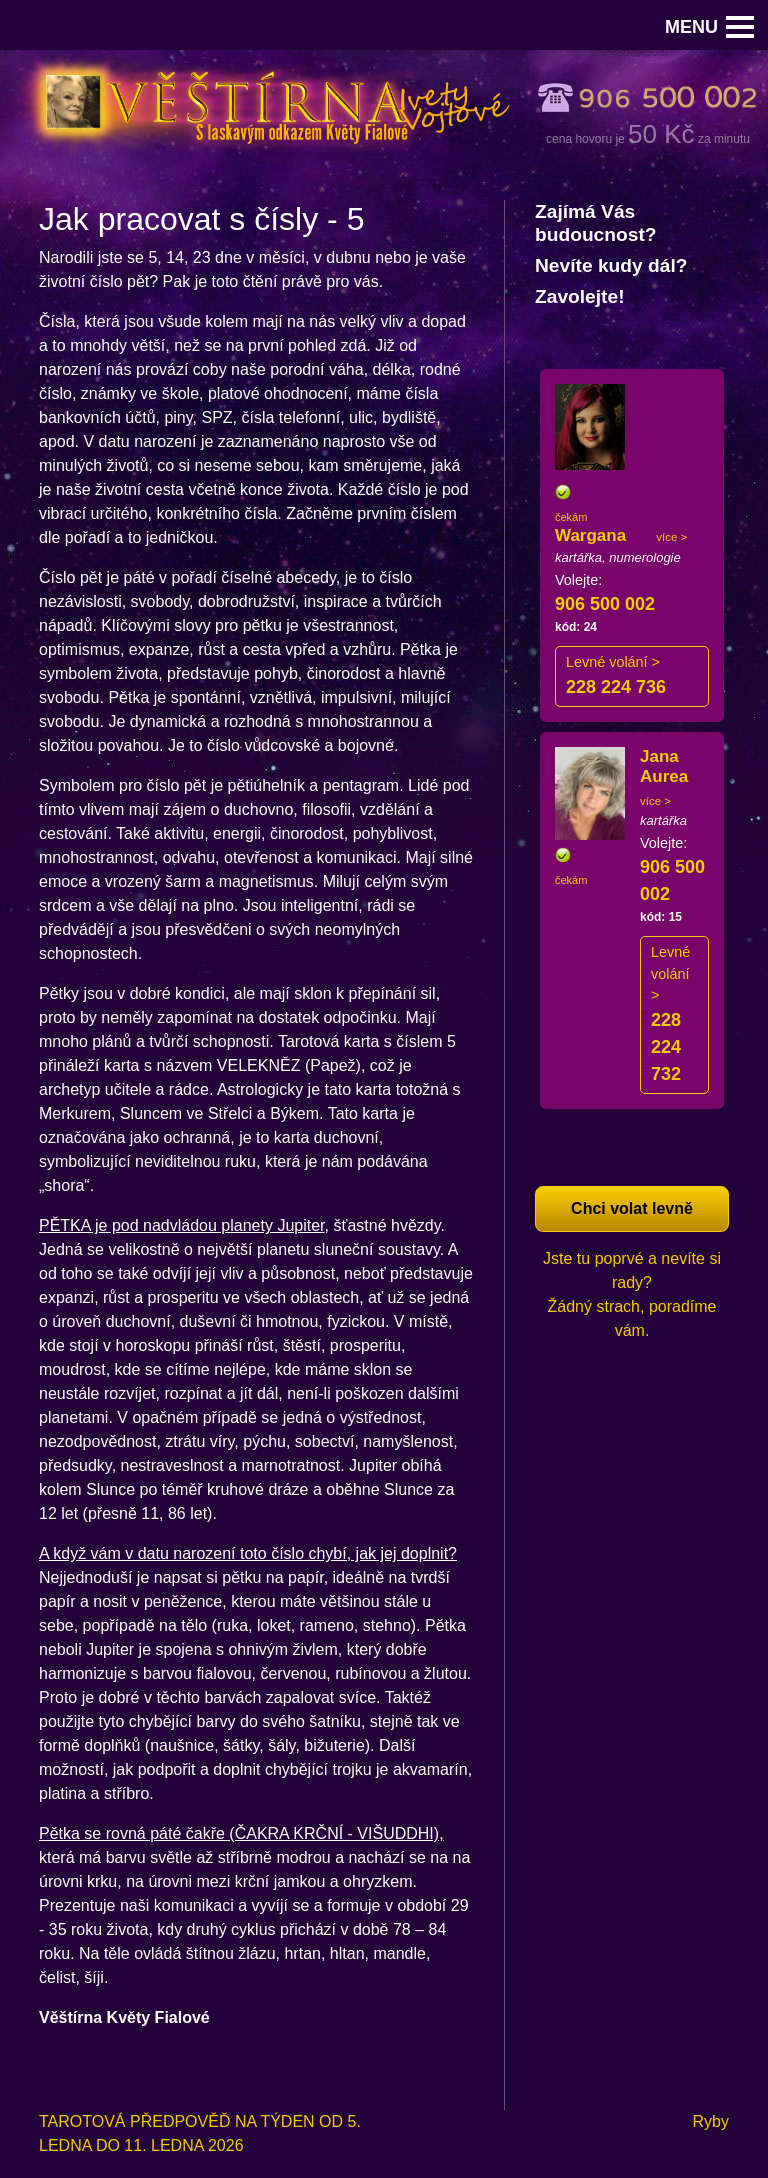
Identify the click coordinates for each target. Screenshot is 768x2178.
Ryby (711, 2121)
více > (671, 537)
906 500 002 (605, 604)
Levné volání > (613, 662)
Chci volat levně (632, 1208)
